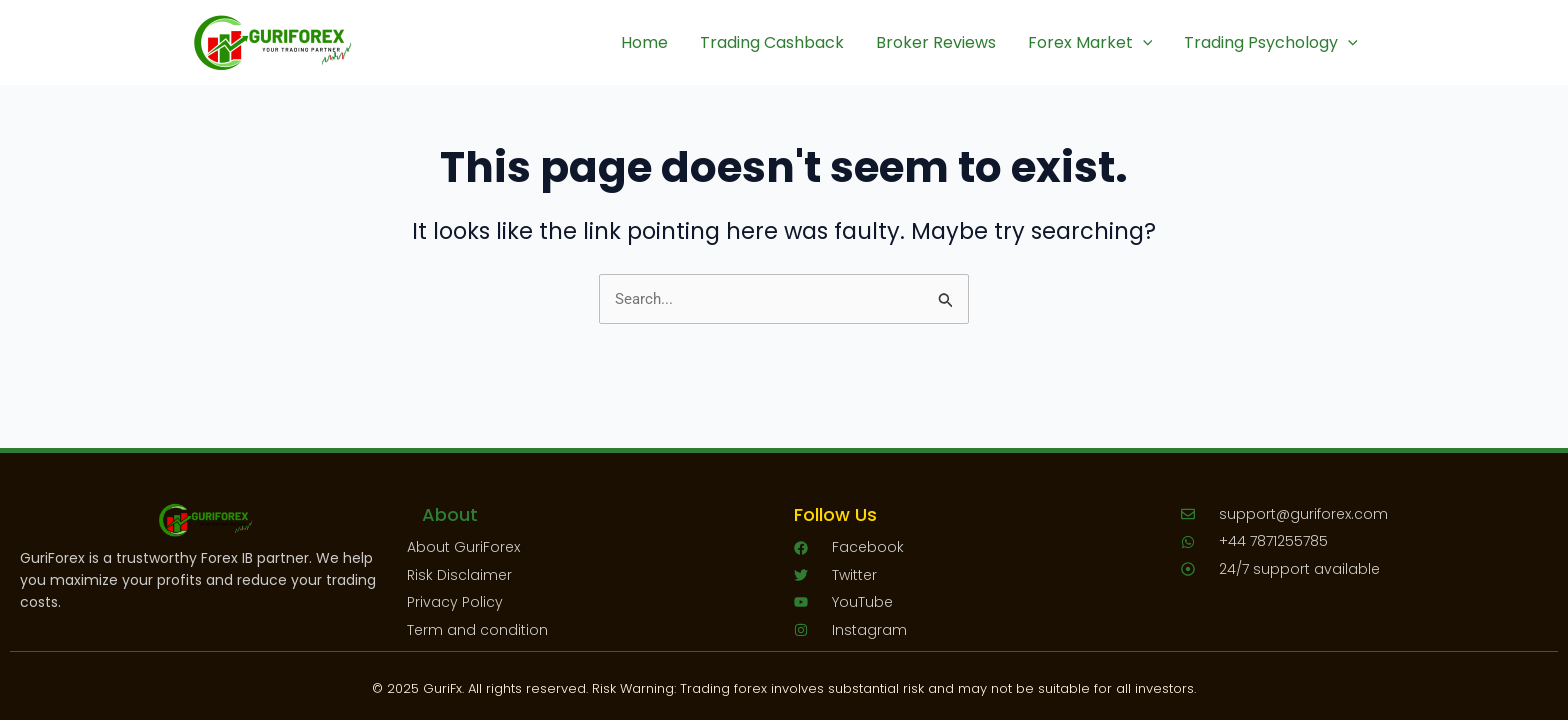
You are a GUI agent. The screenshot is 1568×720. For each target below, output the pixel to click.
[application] (1143, 43)
